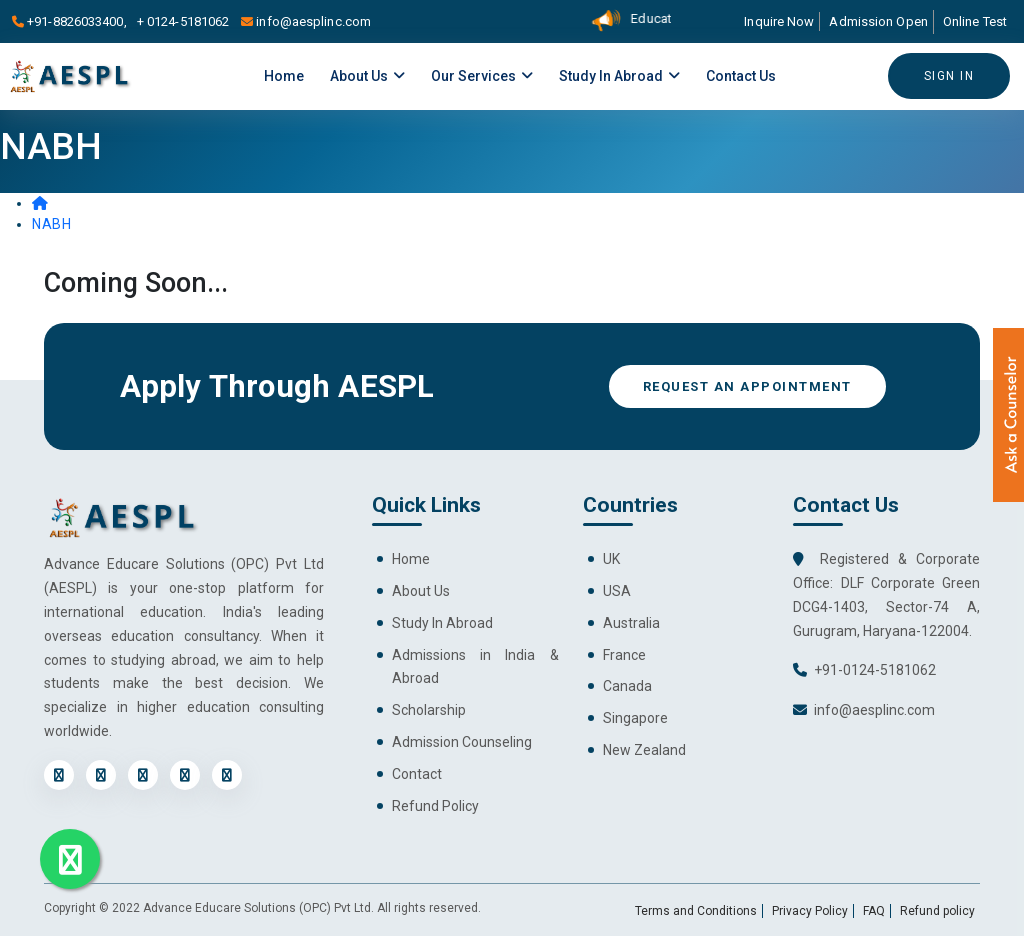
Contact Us (741, 76)
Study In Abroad (442, 623)
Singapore (635, 718)
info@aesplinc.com (306, 21)
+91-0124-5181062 (875, 670)
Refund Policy (435, 806)
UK (611, 559)
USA (617, 591)
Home (284, 76)
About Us (367, 76)
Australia (631, 623)
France (624, 655)
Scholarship (429, 710)
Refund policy (937, 911)
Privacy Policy (810, 911)
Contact (417, 774)
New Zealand (644, 750)
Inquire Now (779, 21)
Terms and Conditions (696, 911)
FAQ (874, 911)
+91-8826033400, (72, 21)
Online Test (975, 21)
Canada (627, 686)
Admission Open (878, 21)
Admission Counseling (462, 742)
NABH (51, 224)
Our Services (482, 76)
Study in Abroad (619, 76)
